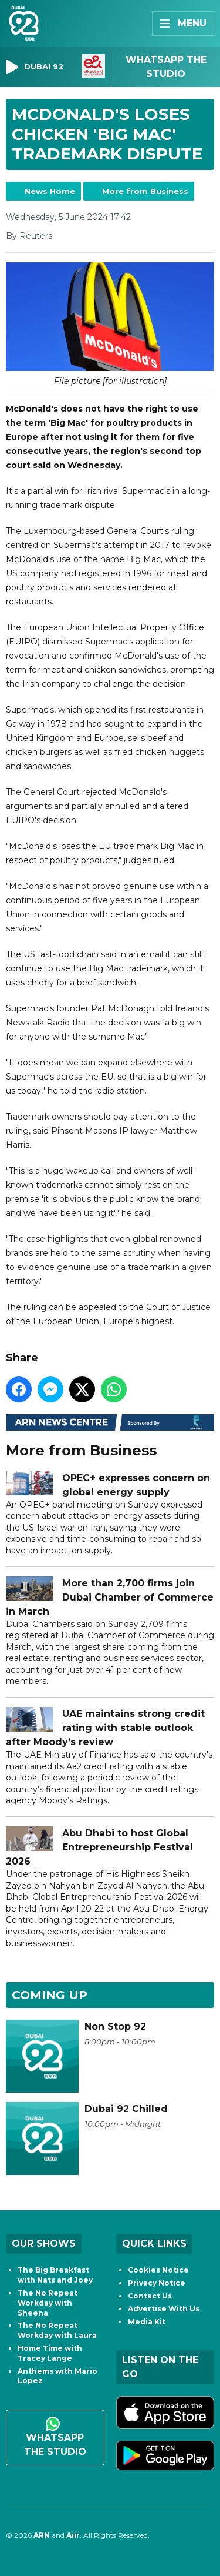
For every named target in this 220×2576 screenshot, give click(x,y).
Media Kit (146, 2321)
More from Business (145, 191)
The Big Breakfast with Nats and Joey (55, 2275)
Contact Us (150, 2295)
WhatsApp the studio (55, 2437)
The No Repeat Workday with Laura (57, 2330)
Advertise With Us (163, 2308)
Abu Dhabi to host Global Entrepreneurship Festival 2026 (99, 1847)
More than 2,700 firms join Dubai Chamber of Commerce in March (110, 1596)
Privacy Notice (156, 2282)
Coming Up (49, 1995)
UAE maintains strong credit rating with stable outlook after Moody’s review (105, 1728)
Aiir (73, 2535)
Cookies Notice (158, 2270)
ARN (41, 2535)
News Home (50, 191)
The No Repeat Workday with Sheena (47, 2302)
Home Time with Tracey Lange (50, 2353)
